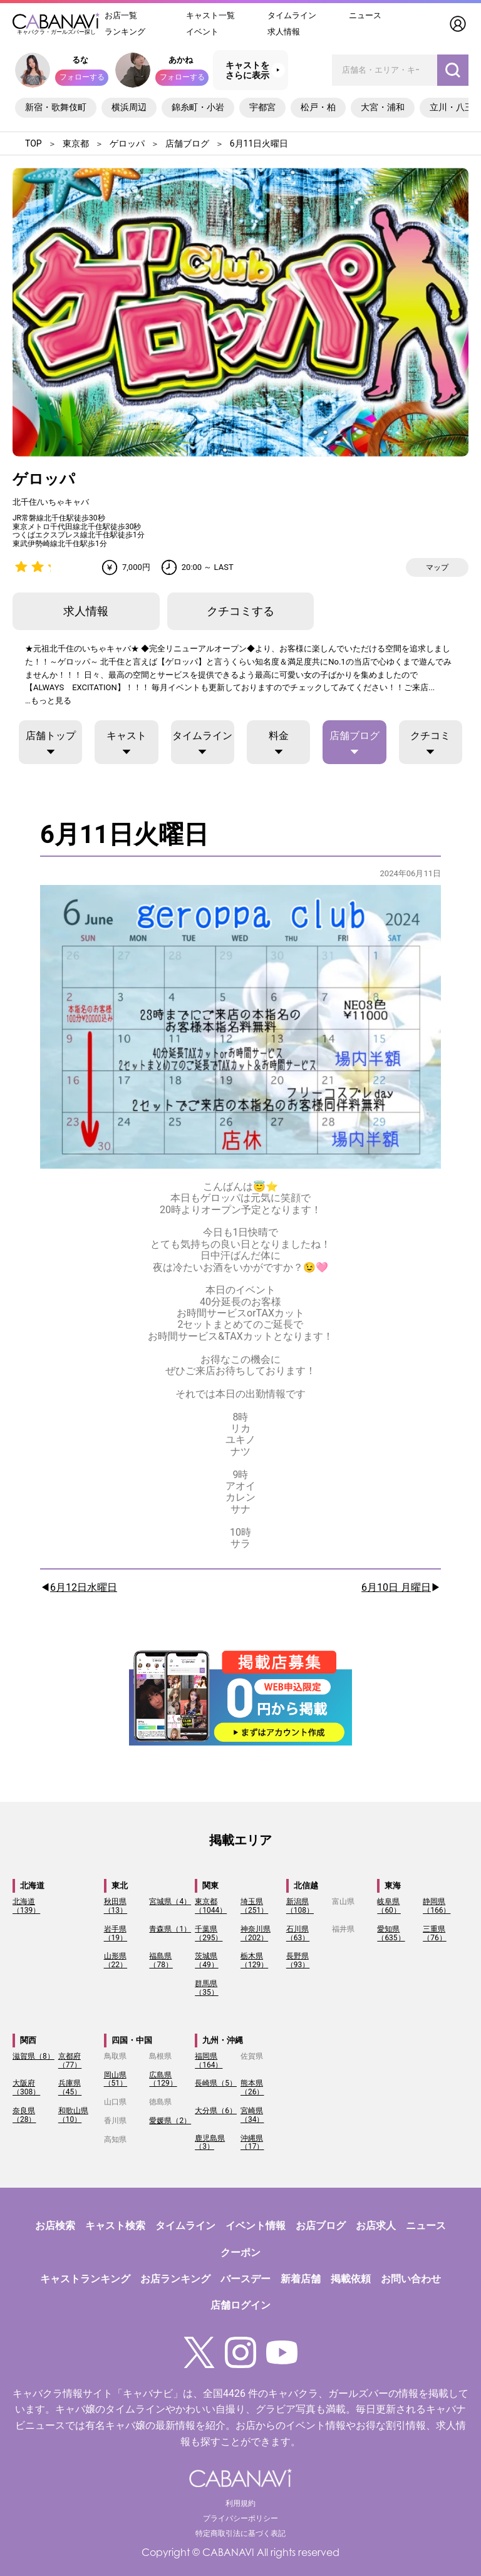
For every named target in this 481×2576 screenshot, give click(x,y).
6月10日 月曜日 (396, 1587)
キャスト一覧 (210, 15)
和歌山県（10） (73, 2115)
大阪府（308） (26, 2087)
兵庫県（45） (70, 2087)
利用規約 (240, 2503)
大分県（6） (216, 2110)
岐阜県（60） (389, 1906)
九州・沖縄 (222, 2040)
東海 (393, 1885)
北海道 (32, 1885)
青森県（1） (170, 1929)
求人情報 (283, 31)
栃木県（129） (254, 1960)
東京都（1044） (211, 1906)
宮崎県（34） (252, 2115)
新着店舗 (301, 2279)
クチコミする (240, 611)
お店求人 (376, 2226)
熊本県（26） (252, 2087)
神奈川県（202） (255, 1933)
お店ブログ (321, 2226)
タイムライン (291, 15)
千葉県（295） (208, 1933)
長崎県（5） (216, 2083)
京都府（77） (70, 2060)
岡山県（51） (116, 2079)
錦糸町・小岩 (198, 107)
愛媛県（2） (170, 2120)
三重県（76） (435, 1933)
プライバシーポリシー (240, 2518)
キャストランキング (85, 2279)
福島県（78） (161, 1960)
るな (80, 60)
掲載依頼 (351, 2279)
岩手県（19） (116, 1933)
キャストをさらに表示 (247, 70)
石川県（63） (298, 1933)
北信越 (306, 1885)
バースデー (245, 2279)
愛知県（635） (391, 1933)
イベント (202, 31)
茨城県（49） (207, 1960)
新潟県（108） (300, 1906)
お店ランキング (175, 2279)
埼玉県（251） (254, 1906)
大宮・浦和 (383, 107)
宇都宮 (262, 107)
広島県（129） (163, 2079)
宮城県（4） (170, 1901)
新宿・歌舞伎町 (55, 107)
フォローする (82, 77)
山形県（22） (116, 1960)
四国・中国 (131, 2040)
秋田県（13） (116, 1906)
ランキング (125, 31)
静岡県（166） (436, 1906)
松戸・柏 (318, 107)
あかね (180, 60)
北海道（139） (26, 1906)
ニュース (365, 15)
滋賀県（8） (33, 2056)
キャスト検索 (115, 2226)
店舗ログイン (240, 2305)
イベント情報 (255, 2226)
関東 (210, 1885)
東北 (119, 1885)
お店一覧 (121, 15)
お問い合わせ (411, 2279)
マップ (437, 567)
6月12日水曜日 (83, 1587)
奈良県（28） (24, 2115)
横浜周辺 (129, 107)
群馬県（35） (207, 1988)
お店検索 (55, 2226)
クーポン (240, 2252)
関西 (28, 2040)
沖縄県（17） (252, 2142)
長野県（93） (298, 1960)
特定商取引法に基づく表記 (240, 2533)
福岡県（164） (208, 2060)
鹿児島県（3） (210, 2142)
